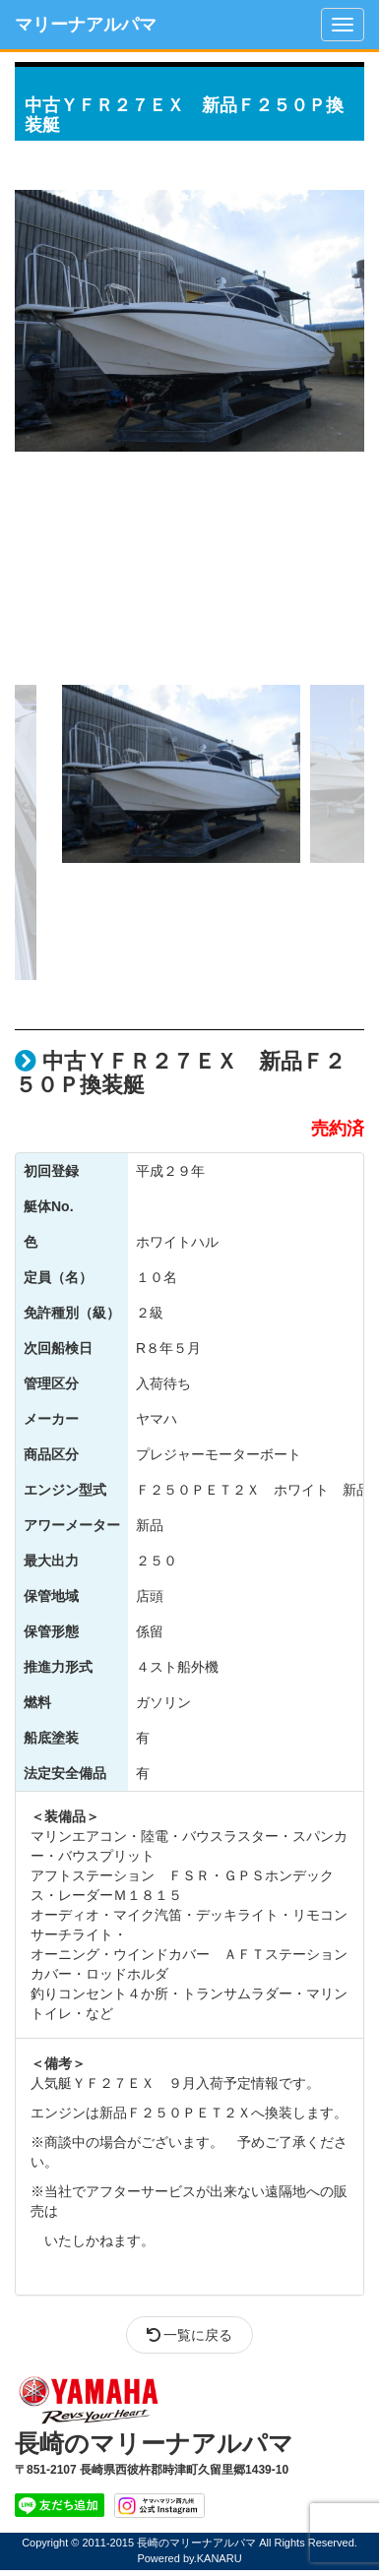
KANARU (219, 2558)
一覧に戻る (190, 2335)
